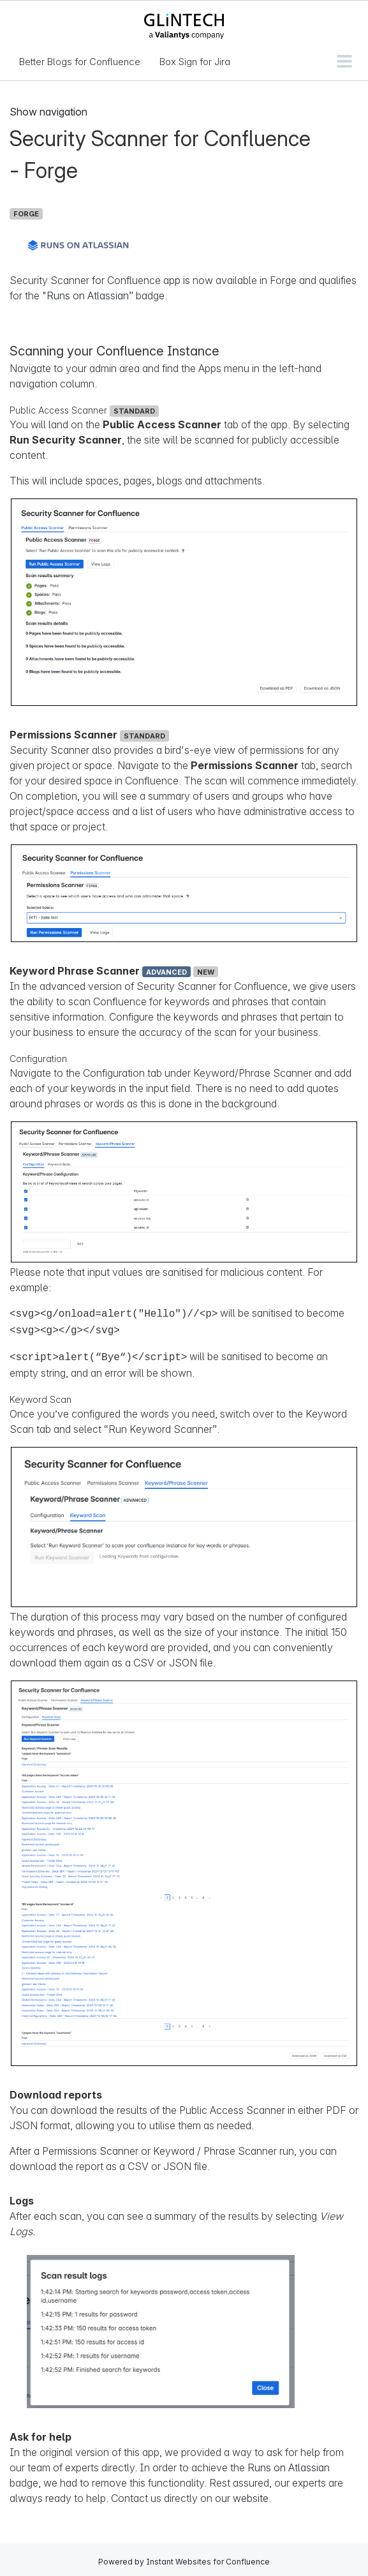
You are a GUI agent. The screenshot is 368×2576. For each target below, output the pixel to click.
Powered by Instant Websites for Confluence (184, 2558)
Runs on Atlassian (88, 295)
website (251, 2494)
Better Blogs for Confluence (79, 62)
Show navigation (48, 112)
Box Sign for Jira (194, 62)
